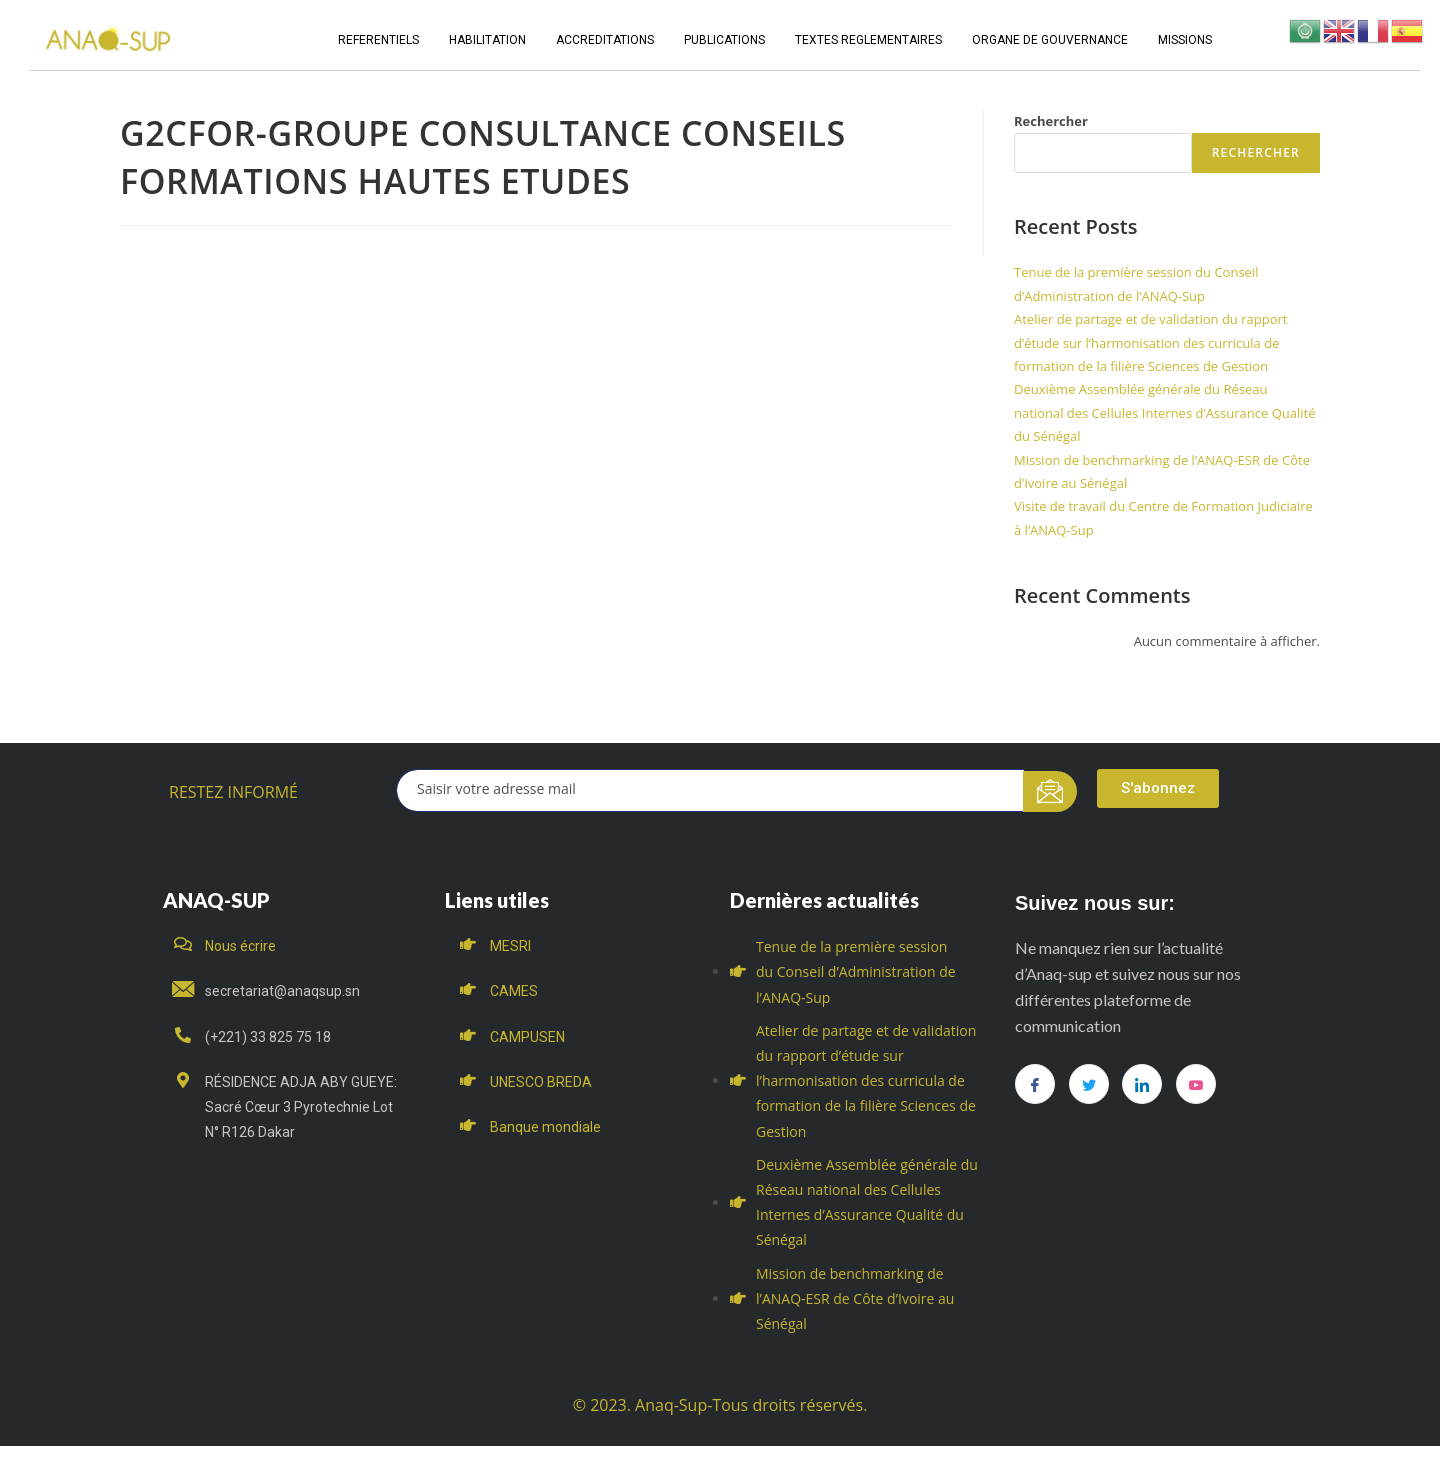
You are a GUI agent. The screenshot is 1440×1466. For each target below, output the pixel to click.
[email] (710, 790)
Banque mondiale (545, 1127)
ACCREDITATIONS (605, 40)
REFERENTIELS (378, 40)
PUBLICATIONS (724, 40)
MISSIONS (1185, 40)
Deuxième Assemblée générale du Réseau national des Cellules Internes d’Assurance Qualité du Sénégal (1164, 412)
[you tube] (1196, 1084)
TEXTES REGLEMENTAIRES (868, 40)
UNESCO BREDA (541, 1082)
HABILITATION (487, 40)
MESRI (510, 946)
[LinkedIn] (1142, 1084)
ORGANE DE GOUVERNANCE (1050, 40)
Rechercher (1051, 121)
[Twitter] (1089, 1084)
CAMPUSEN (527, 1037)
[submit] (1050, 791)
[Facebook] (1035, 1084)
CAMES (514, 991)
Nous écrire (240, 946)
